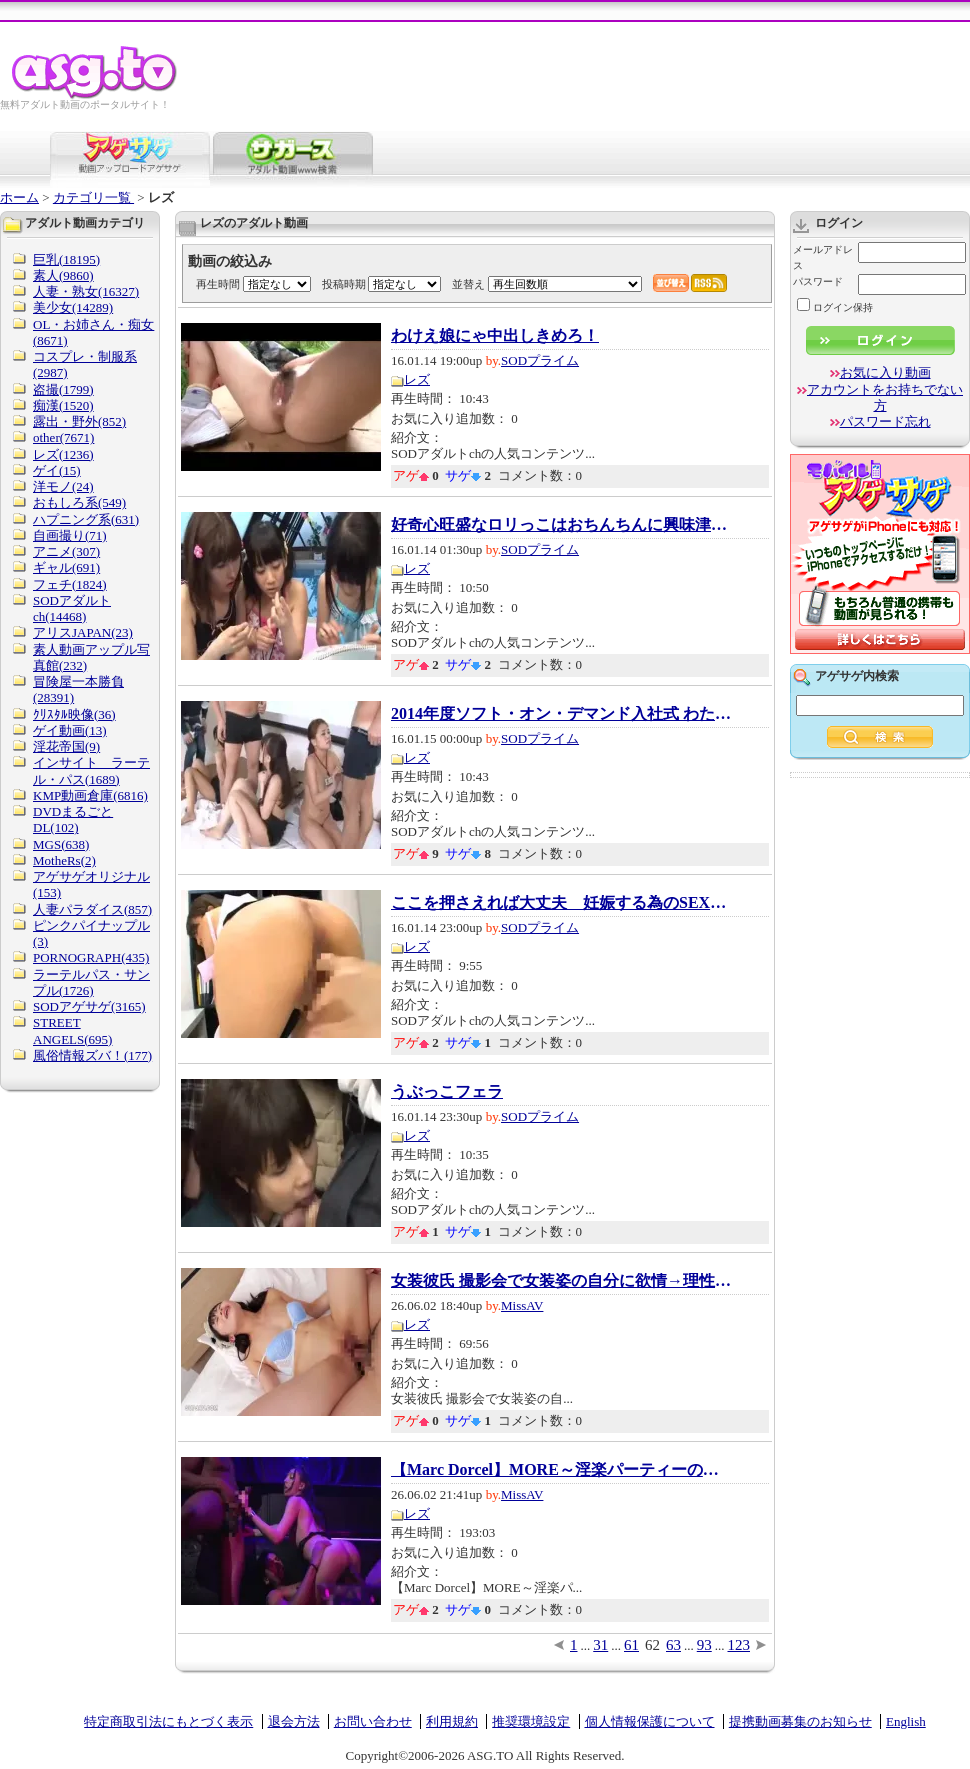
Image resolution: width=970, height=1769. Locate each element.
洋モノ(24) (63, 486)
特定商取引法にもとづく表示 (168, 1721)
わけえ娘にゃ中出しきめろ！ (495, 336)
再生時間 (218, 284)
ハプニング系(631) (86, 519)
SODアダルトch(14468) (72, 608)
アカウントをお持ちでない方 (885, 397)
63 (673, 1645)
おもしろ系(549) (79, 502)
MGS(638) (61, 844)
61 (631, 1645)
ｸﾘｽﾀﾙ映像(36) (74, 714)
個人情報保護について (650, 1721)
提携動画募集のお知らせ (800, 1721)
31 (600, 1645)
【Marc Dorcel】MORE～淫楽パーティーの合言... (561, 1470)
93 (704, 1645)
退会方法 (294, 1721)
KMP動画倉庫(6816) (90, 795)
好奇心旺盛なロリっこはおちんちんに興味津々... (561, 525)
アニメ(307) (66, 551)
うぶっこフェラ (447, 1092)
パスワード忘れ (885, 421)
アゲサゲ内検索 (857, 676)
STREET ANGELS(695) (72, 1030)
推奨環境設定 (531, 1721)
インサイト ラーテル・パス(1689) (91, 770)
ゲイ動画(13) (70, 730)
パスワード (818, 281)
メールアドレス (823, 257)
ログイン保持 (835, 307)
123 (739, 1645)
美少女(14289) (73, 307)
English (906, 1721)
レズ (417, 379)
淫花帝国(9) (66, 746)
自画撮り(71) (70, 535)
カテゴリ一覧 (93, 197)
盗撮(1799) (63, 389)
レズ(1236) (63, 454)
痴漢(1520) (63, 405)
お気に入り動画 (885, 372)
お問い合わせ (373, 1721)
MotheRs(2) (64, 860)
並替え (468, 284)
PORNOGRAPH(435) (91, 957)
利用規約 (452, 1721)
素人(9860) (63, 275)
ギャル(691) (66, 567)
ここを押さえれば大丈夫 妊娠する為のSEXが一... (561, 903)
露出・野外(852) (79, 421)
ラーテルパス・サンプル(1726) (91, 982)
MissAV (522, 1305)
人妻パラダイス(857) (92, 909)
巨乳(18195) (66, 259)
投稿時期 (344, 284)
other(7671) (63, 437)
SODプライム (540, 360)
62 (652, 1645)
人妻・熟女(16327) (86, 291)
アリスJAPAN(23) (83, 632)
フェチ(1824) (70, 584)
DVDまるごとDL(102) (73, 819)
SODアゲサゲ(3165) (89, 1006)
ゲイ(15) (57, 470)
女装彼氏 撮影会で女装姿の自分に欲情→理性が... (561, 1281)
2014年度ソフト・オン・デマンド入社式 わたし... (561, 714)
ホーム (19, 197)
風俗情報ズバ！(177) (92, 1055)
